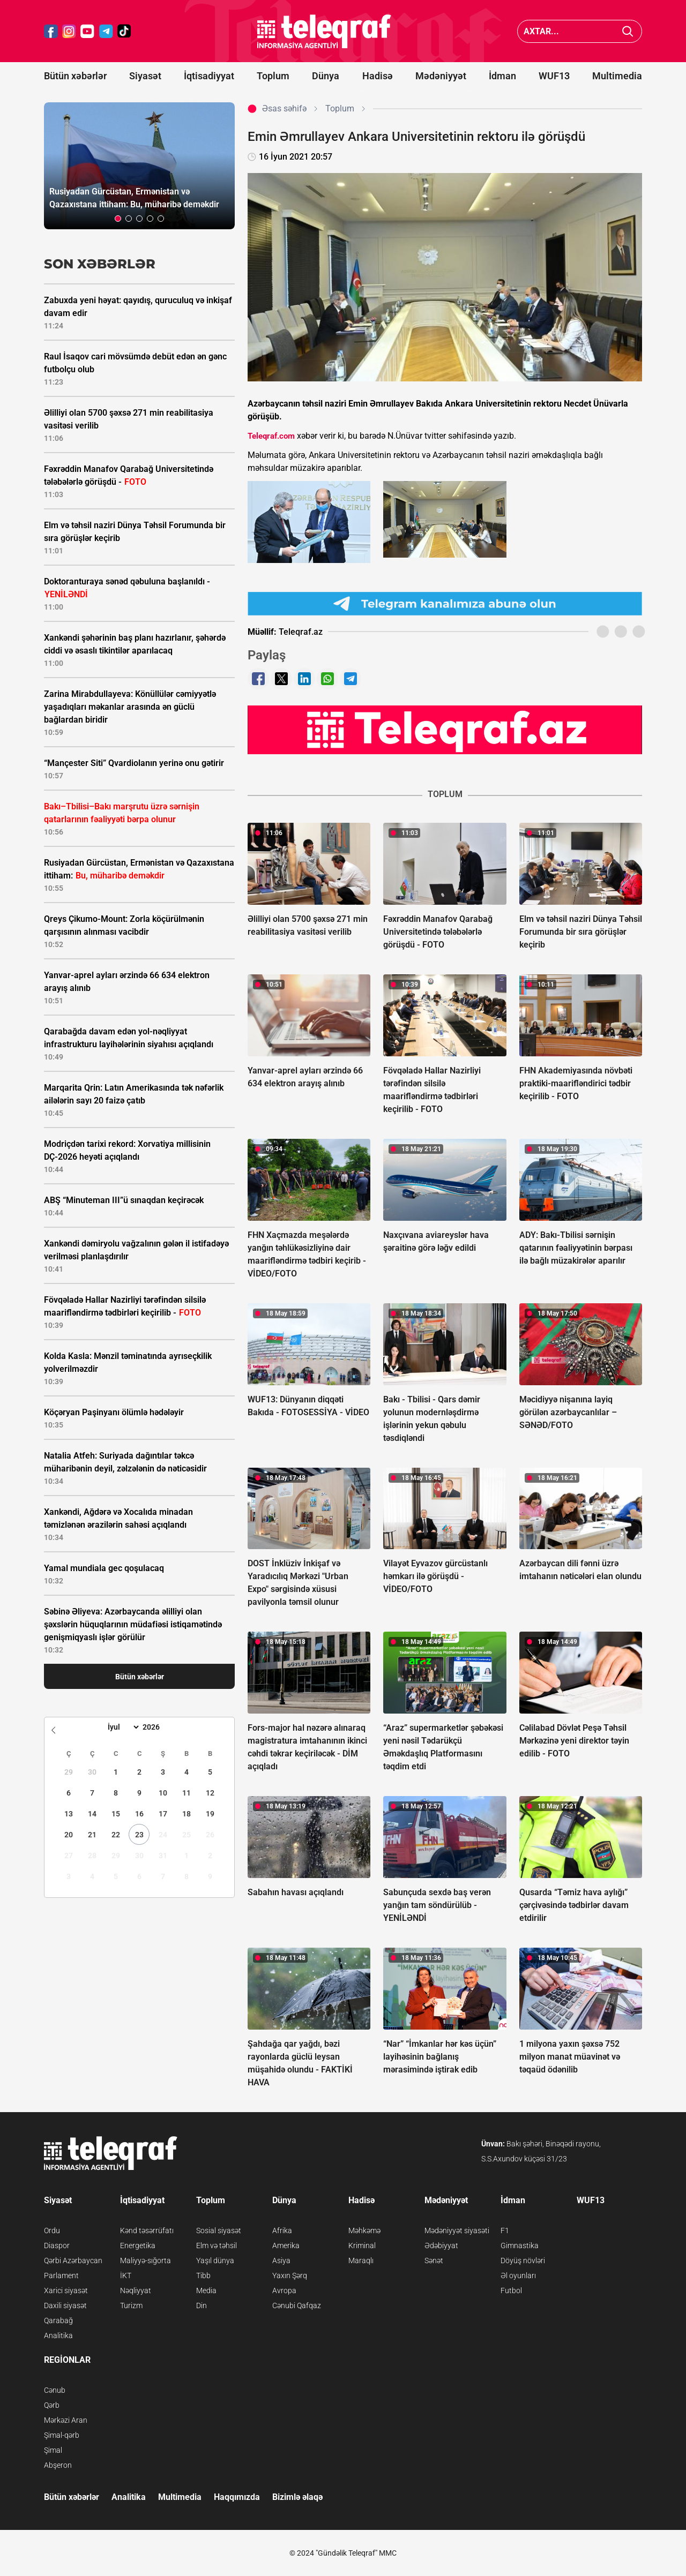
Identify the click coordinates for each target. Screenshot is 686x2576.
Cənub (54, 2390)
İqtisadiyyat (209, 75)
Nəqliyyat (135, 2290)
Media (206, 2290)
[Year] (158, 1727)
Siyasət (145, 75)
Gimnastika (520, 2245)
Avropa (284, 2290)
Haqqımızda (237, 2497)
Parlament (61, 2275)
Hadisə (377, 75)
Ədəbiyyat (441, 2245)
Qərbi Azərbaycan (73, 2260)
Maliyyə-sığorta (145, 2260)
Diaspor (57, 2245)
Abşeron (58, 2465)
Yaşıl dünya (215, 2260)
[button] (118, 218)
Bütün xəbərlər (75, 75)
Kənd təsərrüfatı (147, 2230)
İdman (502, 75)
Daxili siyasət (65, 2305)
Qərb (51, 2405)
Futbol (511, 2290)
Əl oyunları (518, 2275)
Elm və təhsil (216, 2245)
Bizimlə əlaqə (297, 2497)
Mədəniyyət (440, 75)
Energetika (137, 2245)
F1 (505, 2230)
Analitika (58, 2335)
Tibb (203, 2275)
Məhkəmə (364, 2230)
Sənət (433, 2260)
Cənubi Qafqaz (296, 2305)
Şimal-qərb (61, 2435)
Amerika (286, 2245)
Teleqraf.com (271, 436)
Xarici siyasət (66, 2290)
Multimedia (617, 75)
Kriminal (362, 2245)
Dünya (325, 75)
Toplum (273, 75)
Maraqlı (361, 2260)
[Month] (121, 1727)
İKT (125, 2275)
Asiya (281, 2260)
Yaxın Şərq (289, 2275)
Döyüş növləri (523, 2260)
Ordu (52, 2230)
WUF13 (554, 75)
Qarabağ (58, 2320)
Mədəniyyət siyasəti (456, 2230)
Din (201, 2305)
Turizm (131, 2305)
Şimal (53, 2450)
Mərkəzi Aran (65, 2420)
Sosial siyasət (218, 2230)
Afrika (282, 2230)
